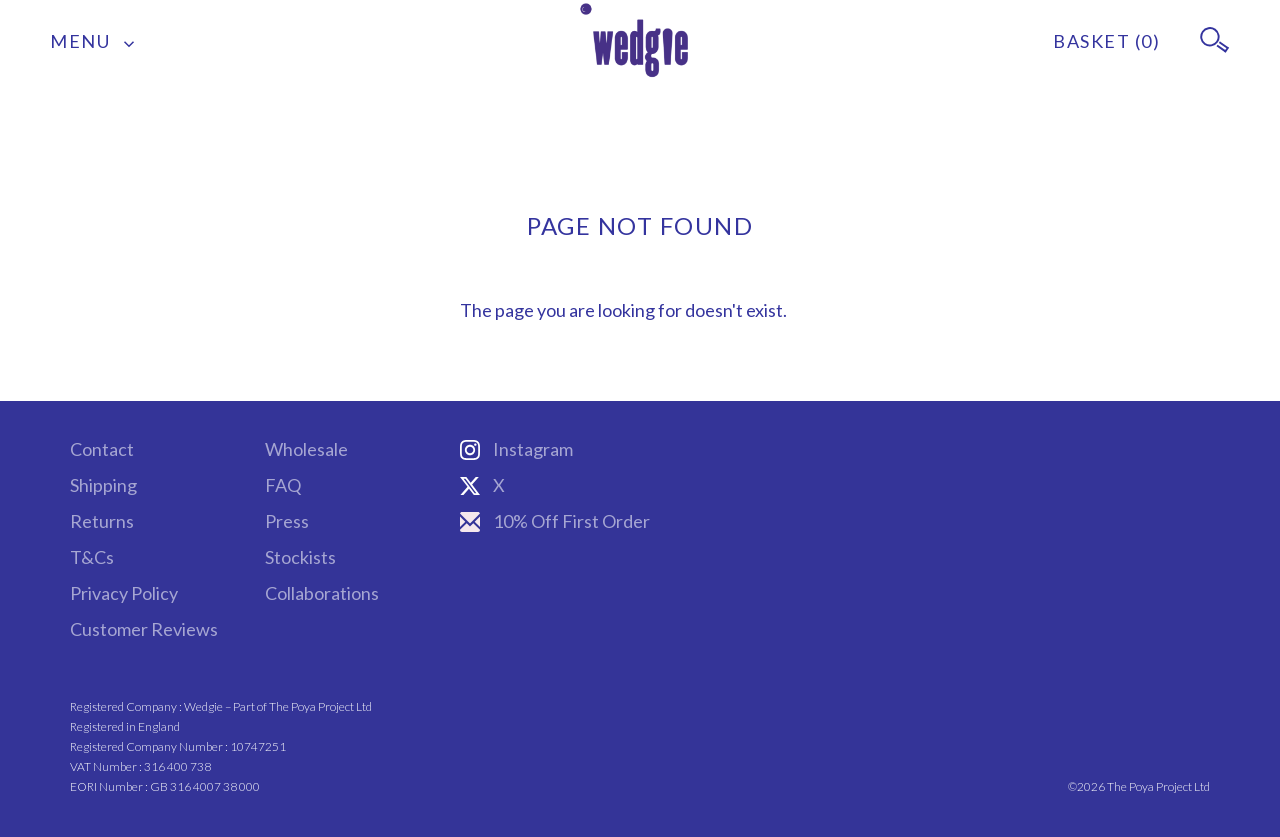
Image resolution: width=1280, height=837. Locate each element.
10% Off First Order (555, 521)
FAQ (283, 485)
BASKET (1106, 41)
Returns (102, 521)
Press (287, 521)
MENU (92, 41)
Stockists (300, 557)
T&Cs (92, 557)
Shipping (103, 485)
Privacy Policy (124, 593)
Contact (102, 449)
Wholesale (306, 449)
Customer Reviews (144, 629)
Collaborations (322, 593)
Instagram (516, 449)
